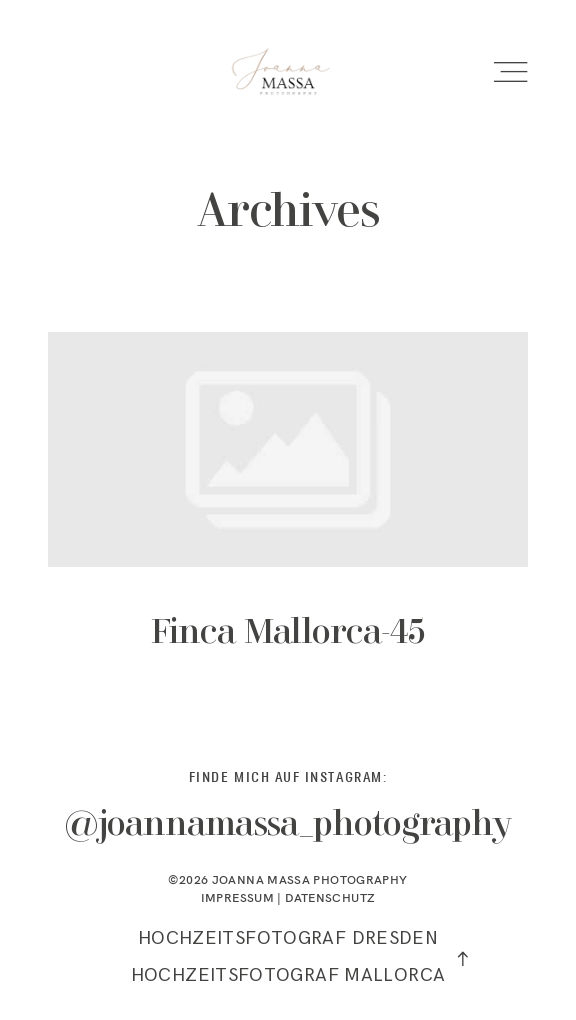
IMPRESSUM (237, 901)
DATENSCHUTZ (330, 901)
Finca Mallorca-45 (288, 517)
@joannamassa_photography (288, 830)
